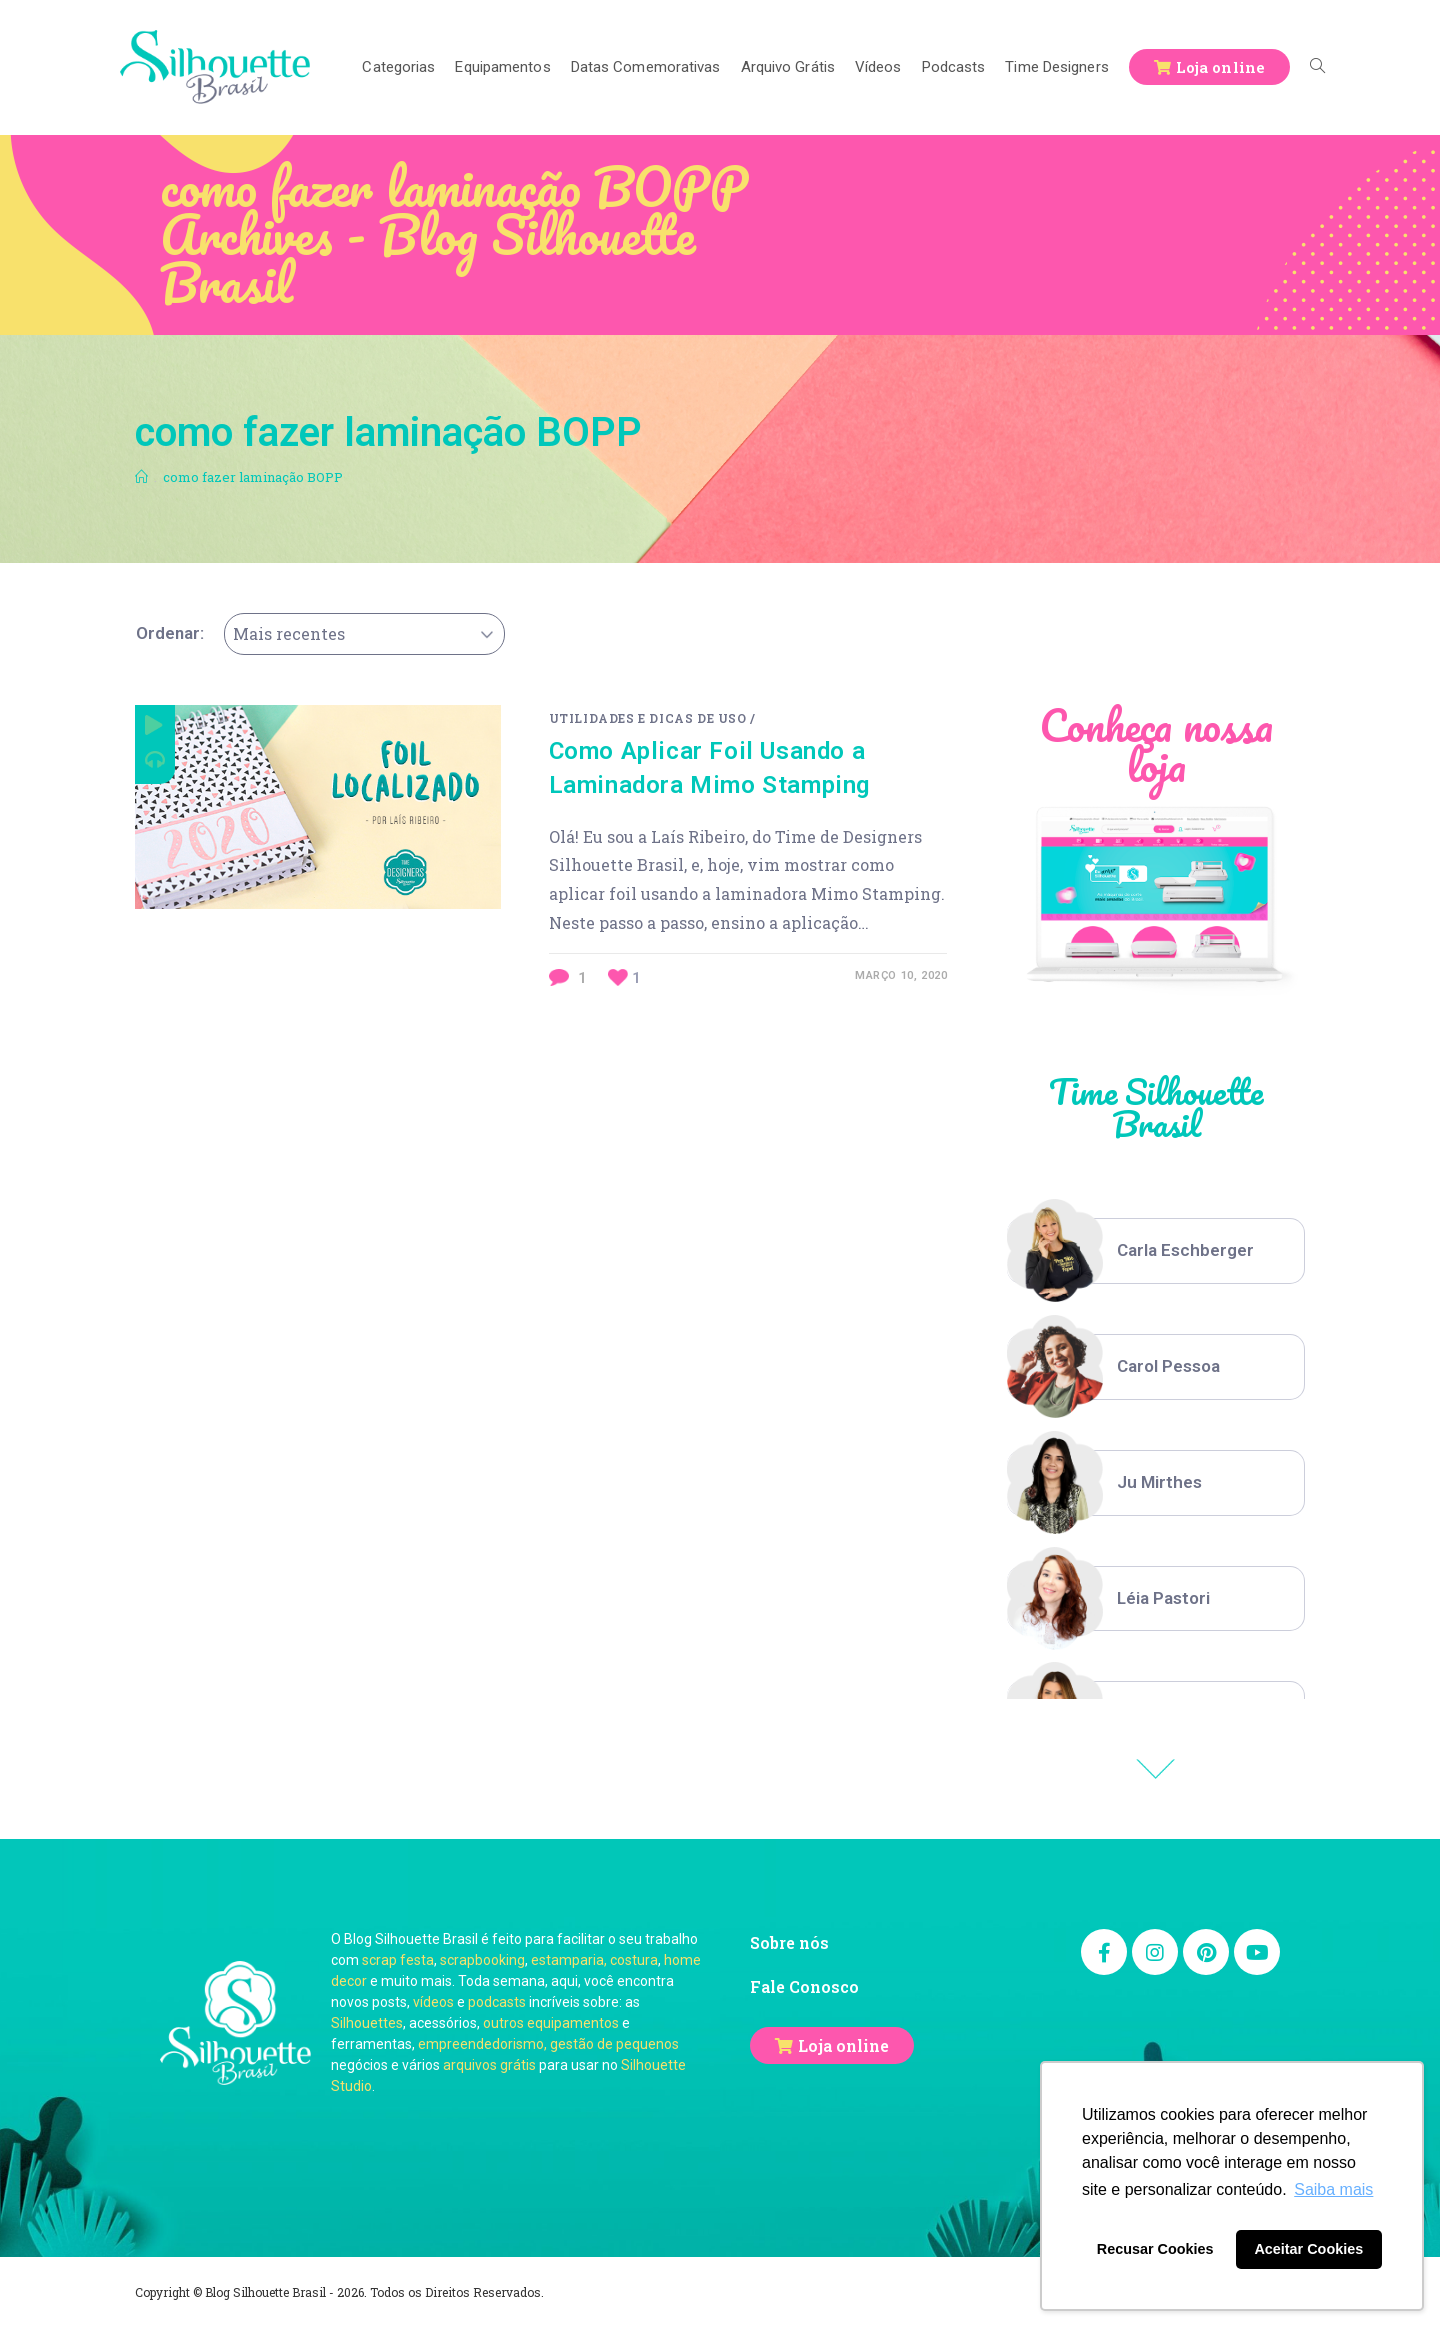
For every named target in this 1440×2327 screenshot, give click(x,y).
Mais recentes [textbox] (289, 633)
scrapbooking (482, 1960)
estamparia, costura (594, 1960)
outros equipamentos (551, 2023)
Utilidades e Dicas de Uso (648, 718)
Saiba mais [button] (1333, 2189)
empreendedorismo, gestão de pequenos (548, 2044)
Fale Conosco (804, 1986)
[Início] (141, 477)
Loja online (843, 2045)
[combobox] (364, 634)
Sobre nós (789, 1942)
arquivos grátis (489, 2065)
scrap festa (398, 1960)
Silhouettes (367, 2023)
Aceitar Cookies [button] (1308, 2249)
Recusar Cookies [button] (1155, 2249)
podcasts (497, 2002)
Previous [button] (1156, 1769)
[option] (1156, 1251)
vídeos (433, 2002)
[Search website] (1317, 67)
